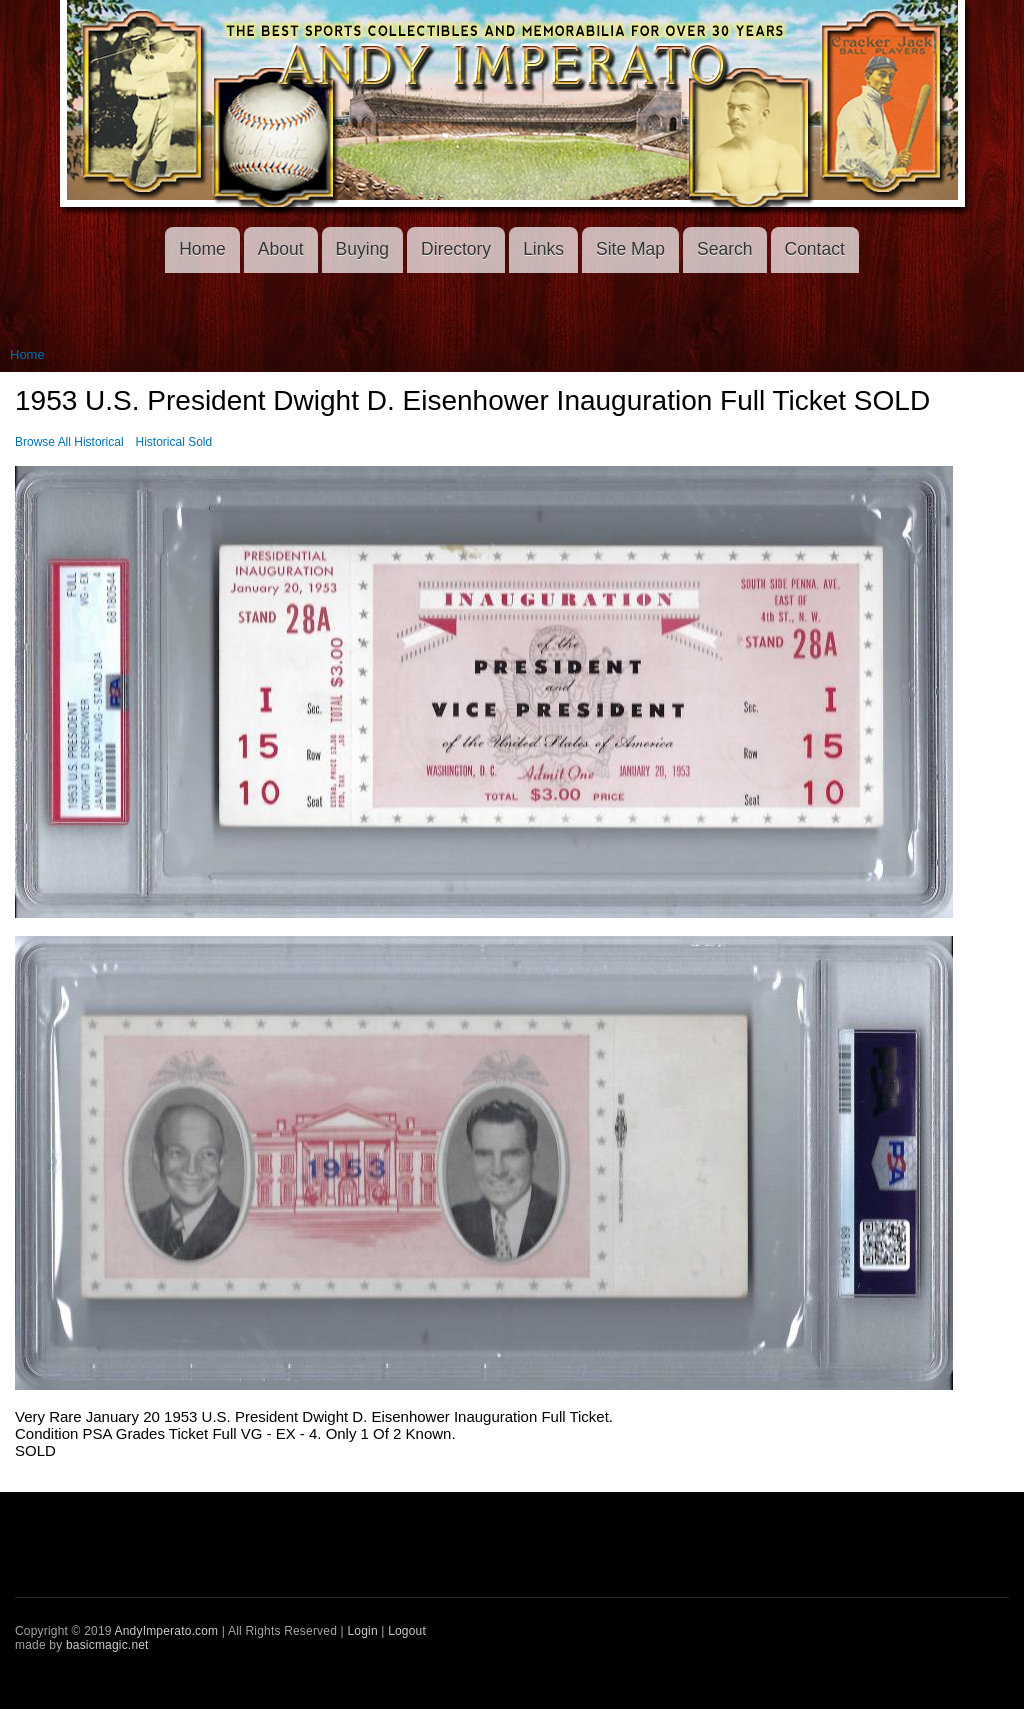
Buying (363, 249)
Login (362, 1631)
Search (724, 249)
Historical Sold (174, 442)
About (281, 249)
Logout (407, 1631)
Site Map (630, 249)
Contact (815, 249)
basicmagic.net (107, 1645)
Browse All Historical (69, 442)
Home (202, 249)
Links (543, 249)
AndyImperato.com (167, 1631)
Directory (456, 249)
